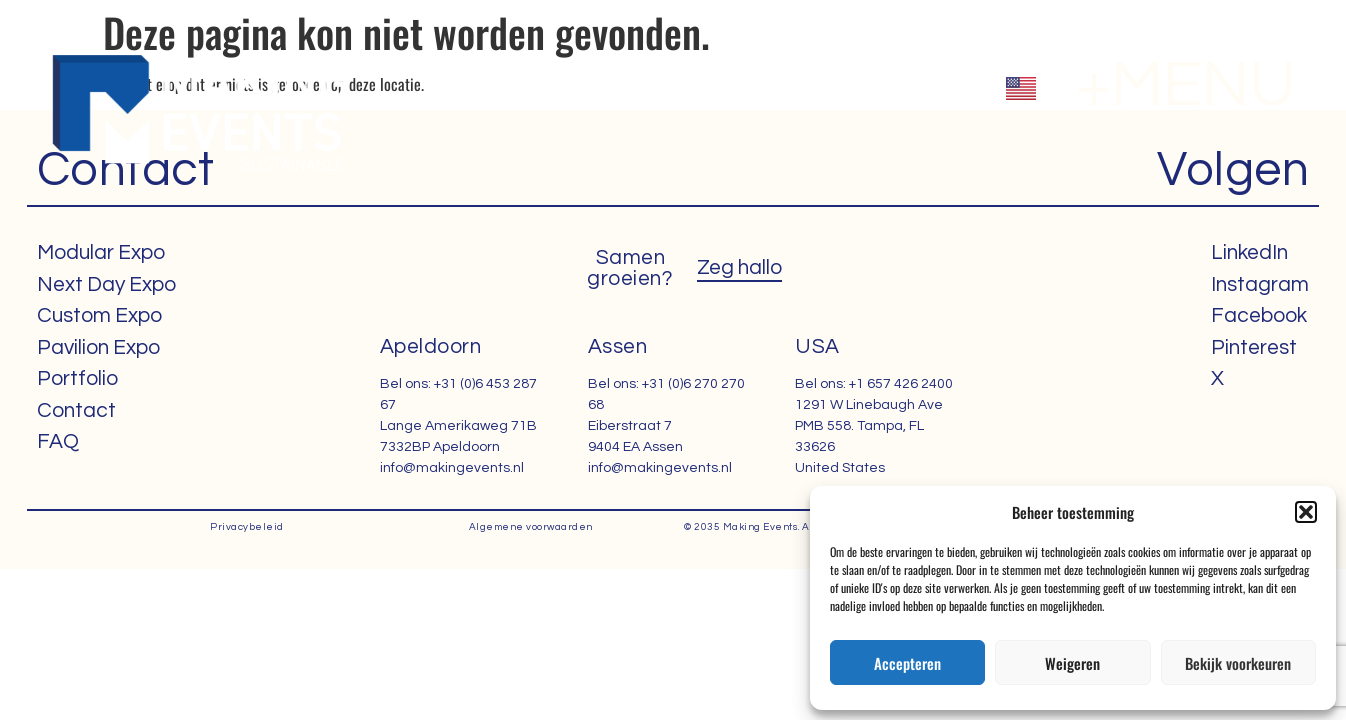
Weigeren (1072, 663)
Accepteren (907, 663)
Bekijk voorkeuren (1238, 663)
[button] (1306, 512)
